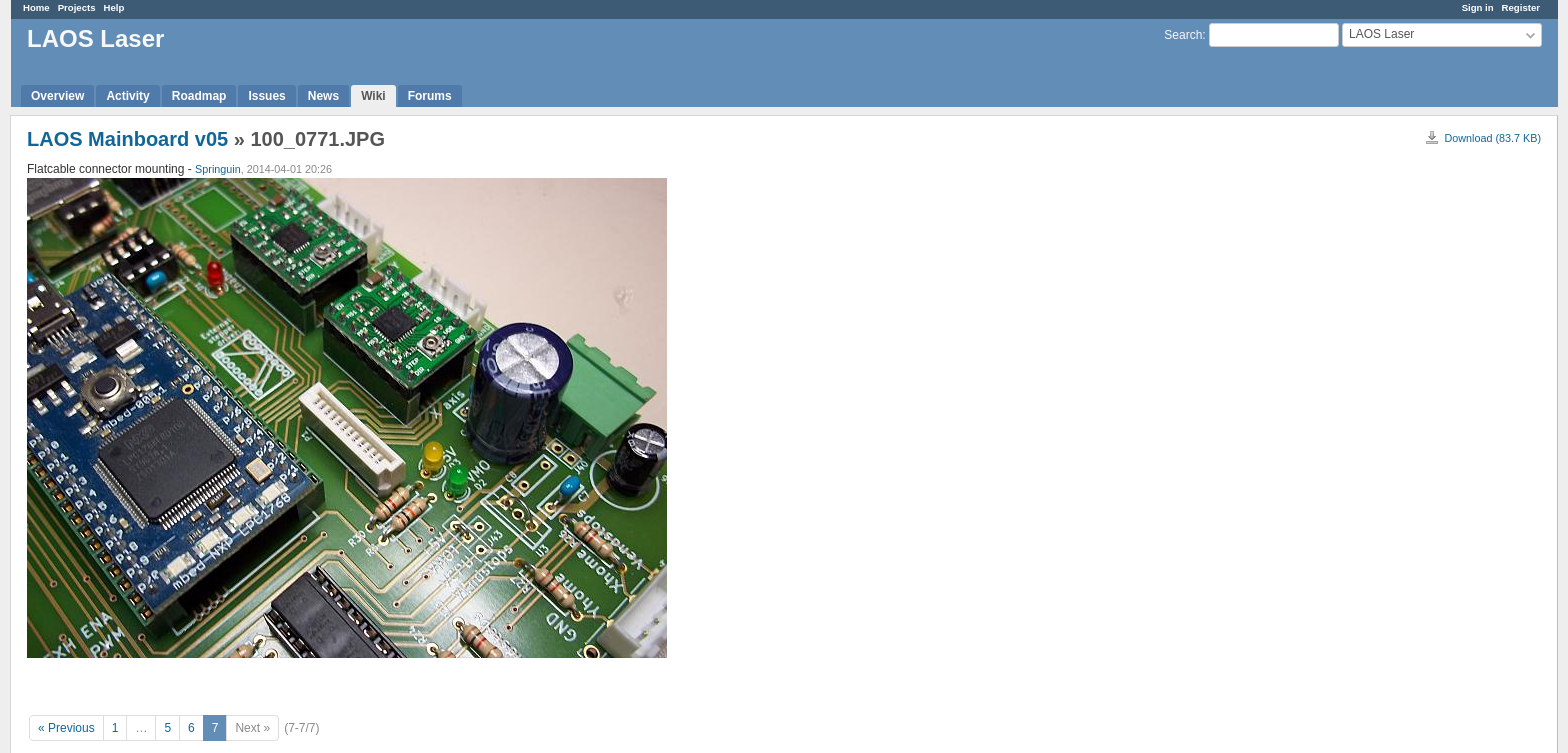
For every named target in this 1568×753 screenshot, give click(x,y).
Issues (266, 96)
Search (1183, 35)
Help (114, 7)
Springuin (218, 169)
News (323, 96)
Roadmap (199, 96)
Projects (77, 7)
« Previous (66, 728)
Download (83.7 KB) (1492, 138)
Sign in (1478, 7)
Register (1521, 7)
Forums (430, 96)
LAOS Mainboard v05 (127, 139)
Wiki (373, 96)
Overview (57, 96)
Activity (127, 96)
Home (36, 7)
